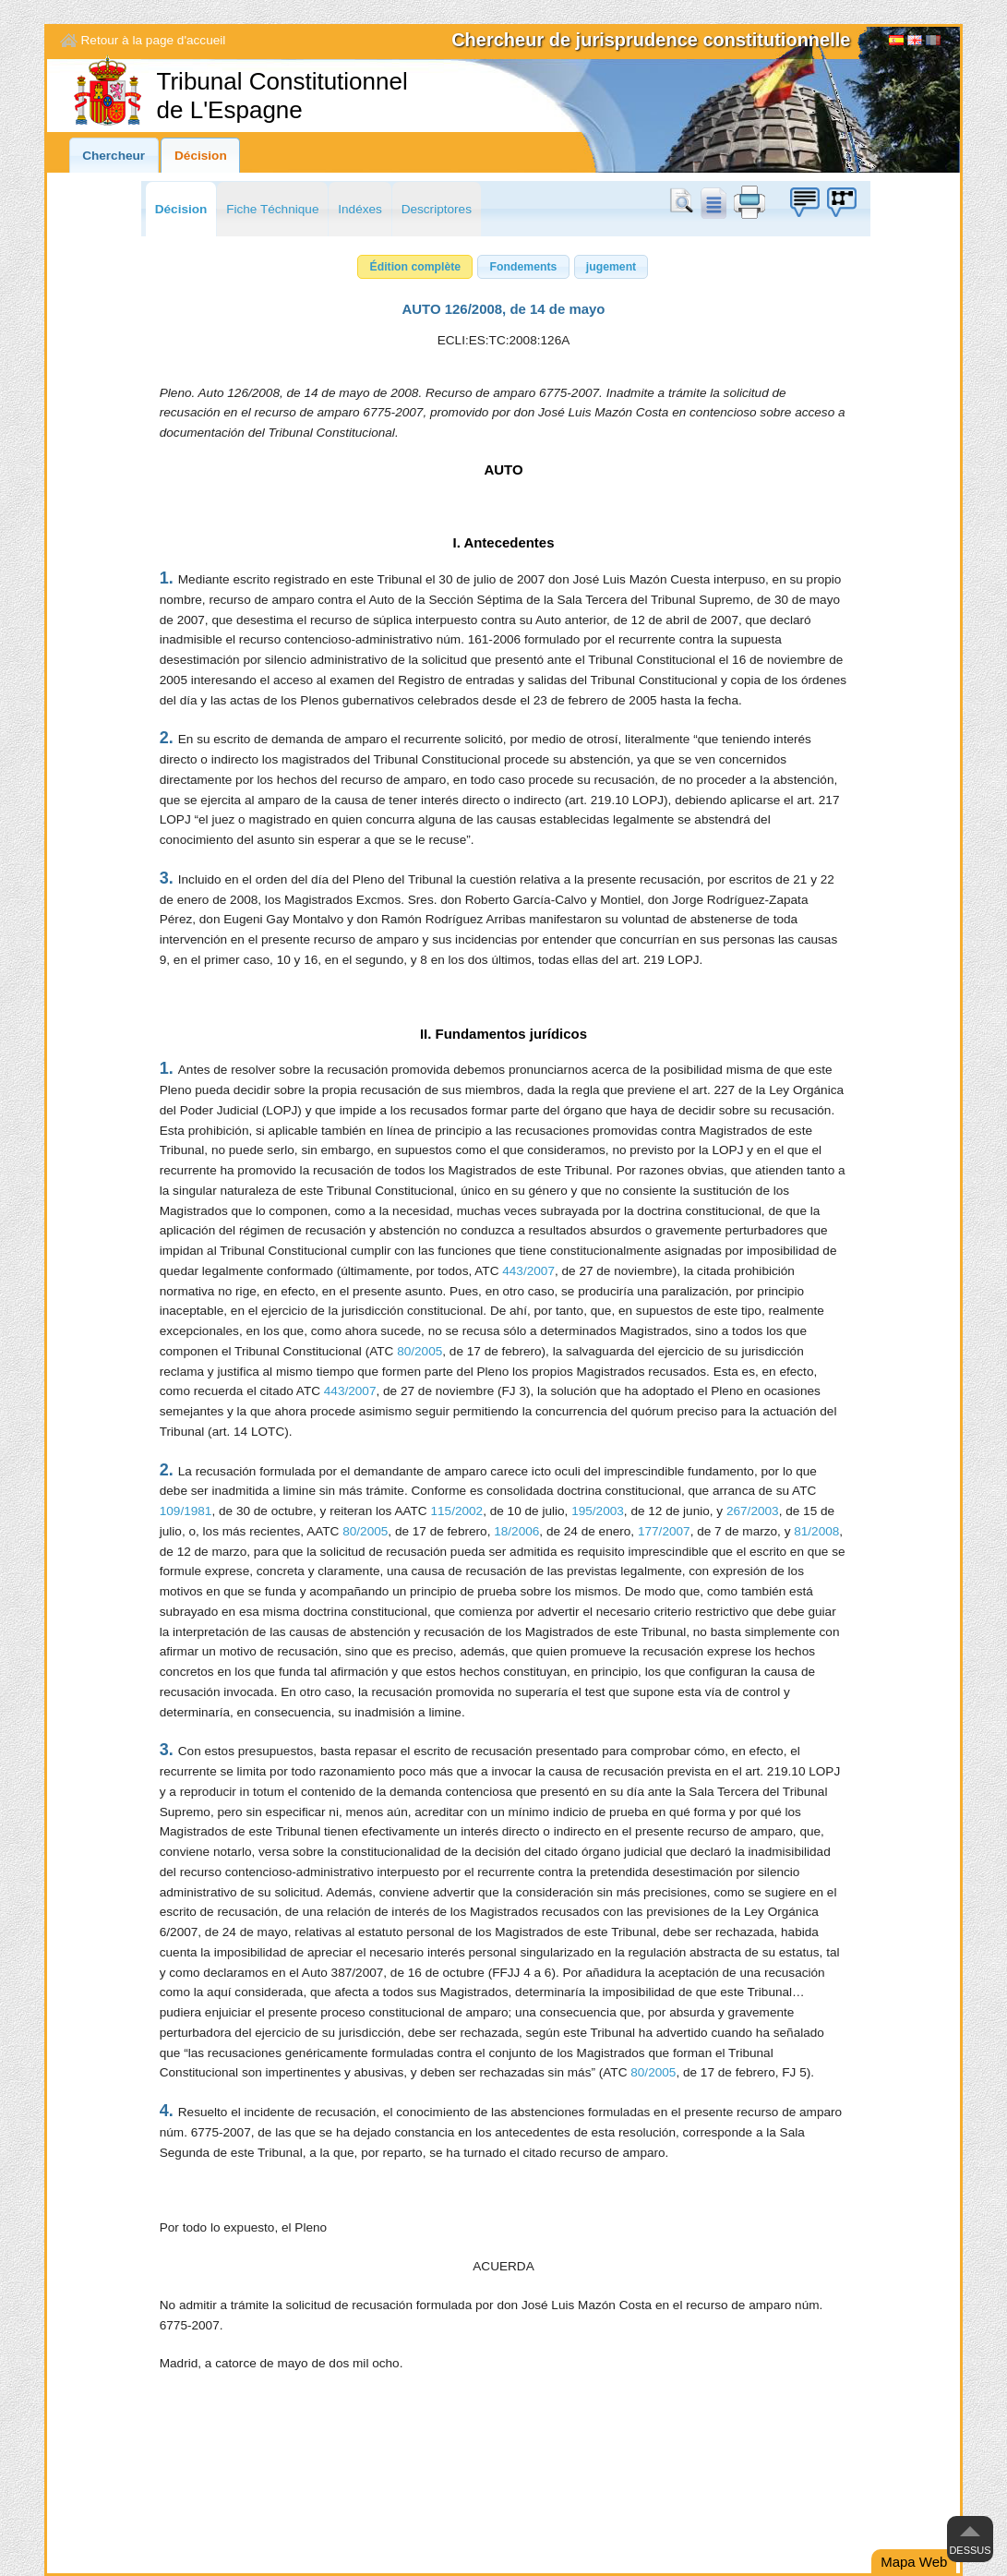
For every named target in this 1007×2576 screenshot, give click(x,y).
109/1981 (186, 1511)
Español (896, 42)
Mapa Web (914, 2562)
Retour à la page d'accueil (153, 40)
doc (712, 202)
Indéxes (360, 209)
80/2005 (419, 1351)
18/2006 (516, 1531)
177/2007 (664, 1531)
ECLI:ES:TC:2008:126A (504, 340)
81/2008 (816, 1531)
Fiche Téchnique (272, 209)
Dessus (969, 2550)
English (914, 42)
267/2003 (752, 1511)
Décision (200, 156)
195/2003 (597, 1511)
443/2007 (528, 1271)
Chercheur (113, 156)
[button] (415, 267)
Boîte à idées (804, 202)
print (749, 202)
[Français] (933, 42)
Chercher (684, 202)
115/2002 (456, 1511)
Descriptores (437, 209)
